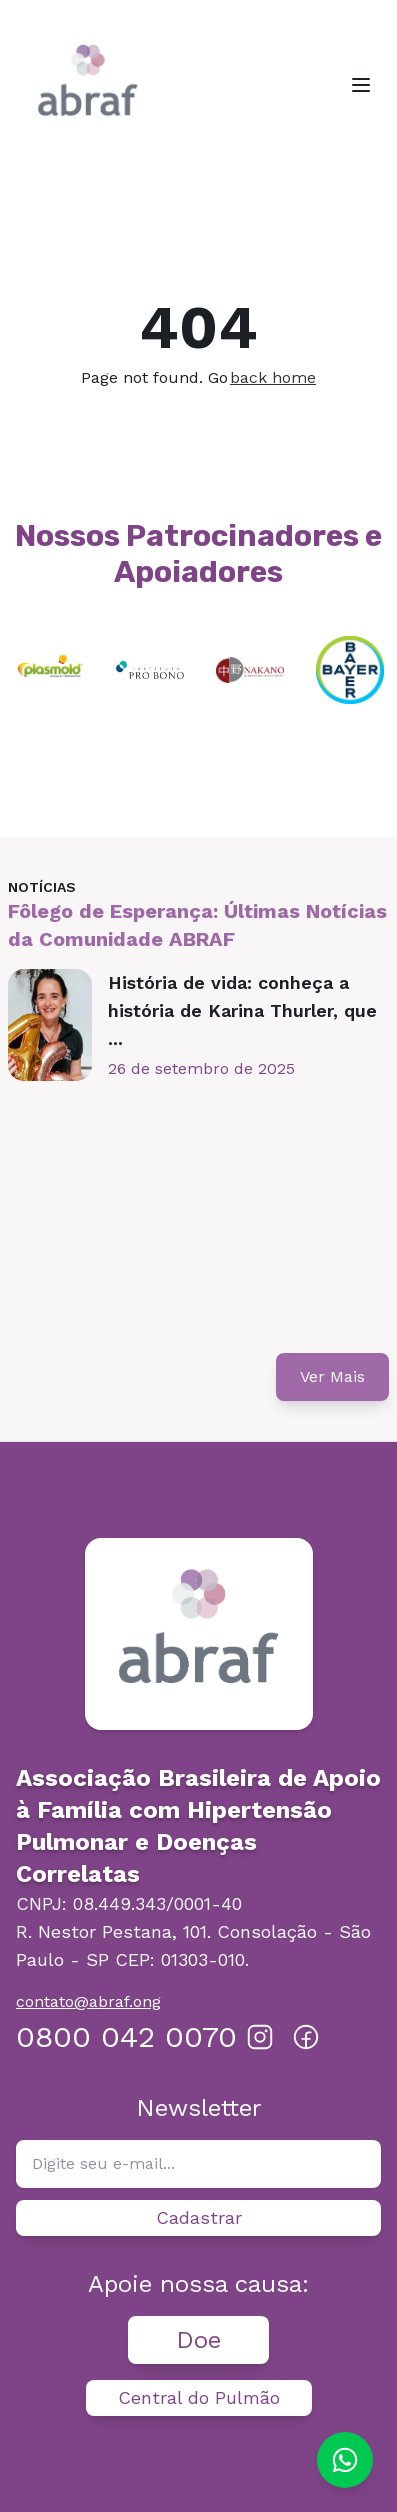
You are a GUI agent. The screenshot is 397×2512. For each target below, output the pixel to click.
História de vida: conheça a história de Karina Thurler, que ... (242, 1010)
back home (273, 377)
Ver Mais (332, 1376)
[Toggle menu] (361, 85)
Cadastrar (199, 2217)
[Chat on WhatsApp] (345, 2460)
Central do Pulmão (199, 2397)
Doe (198, 2340)
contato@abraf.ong (88, 2001)
